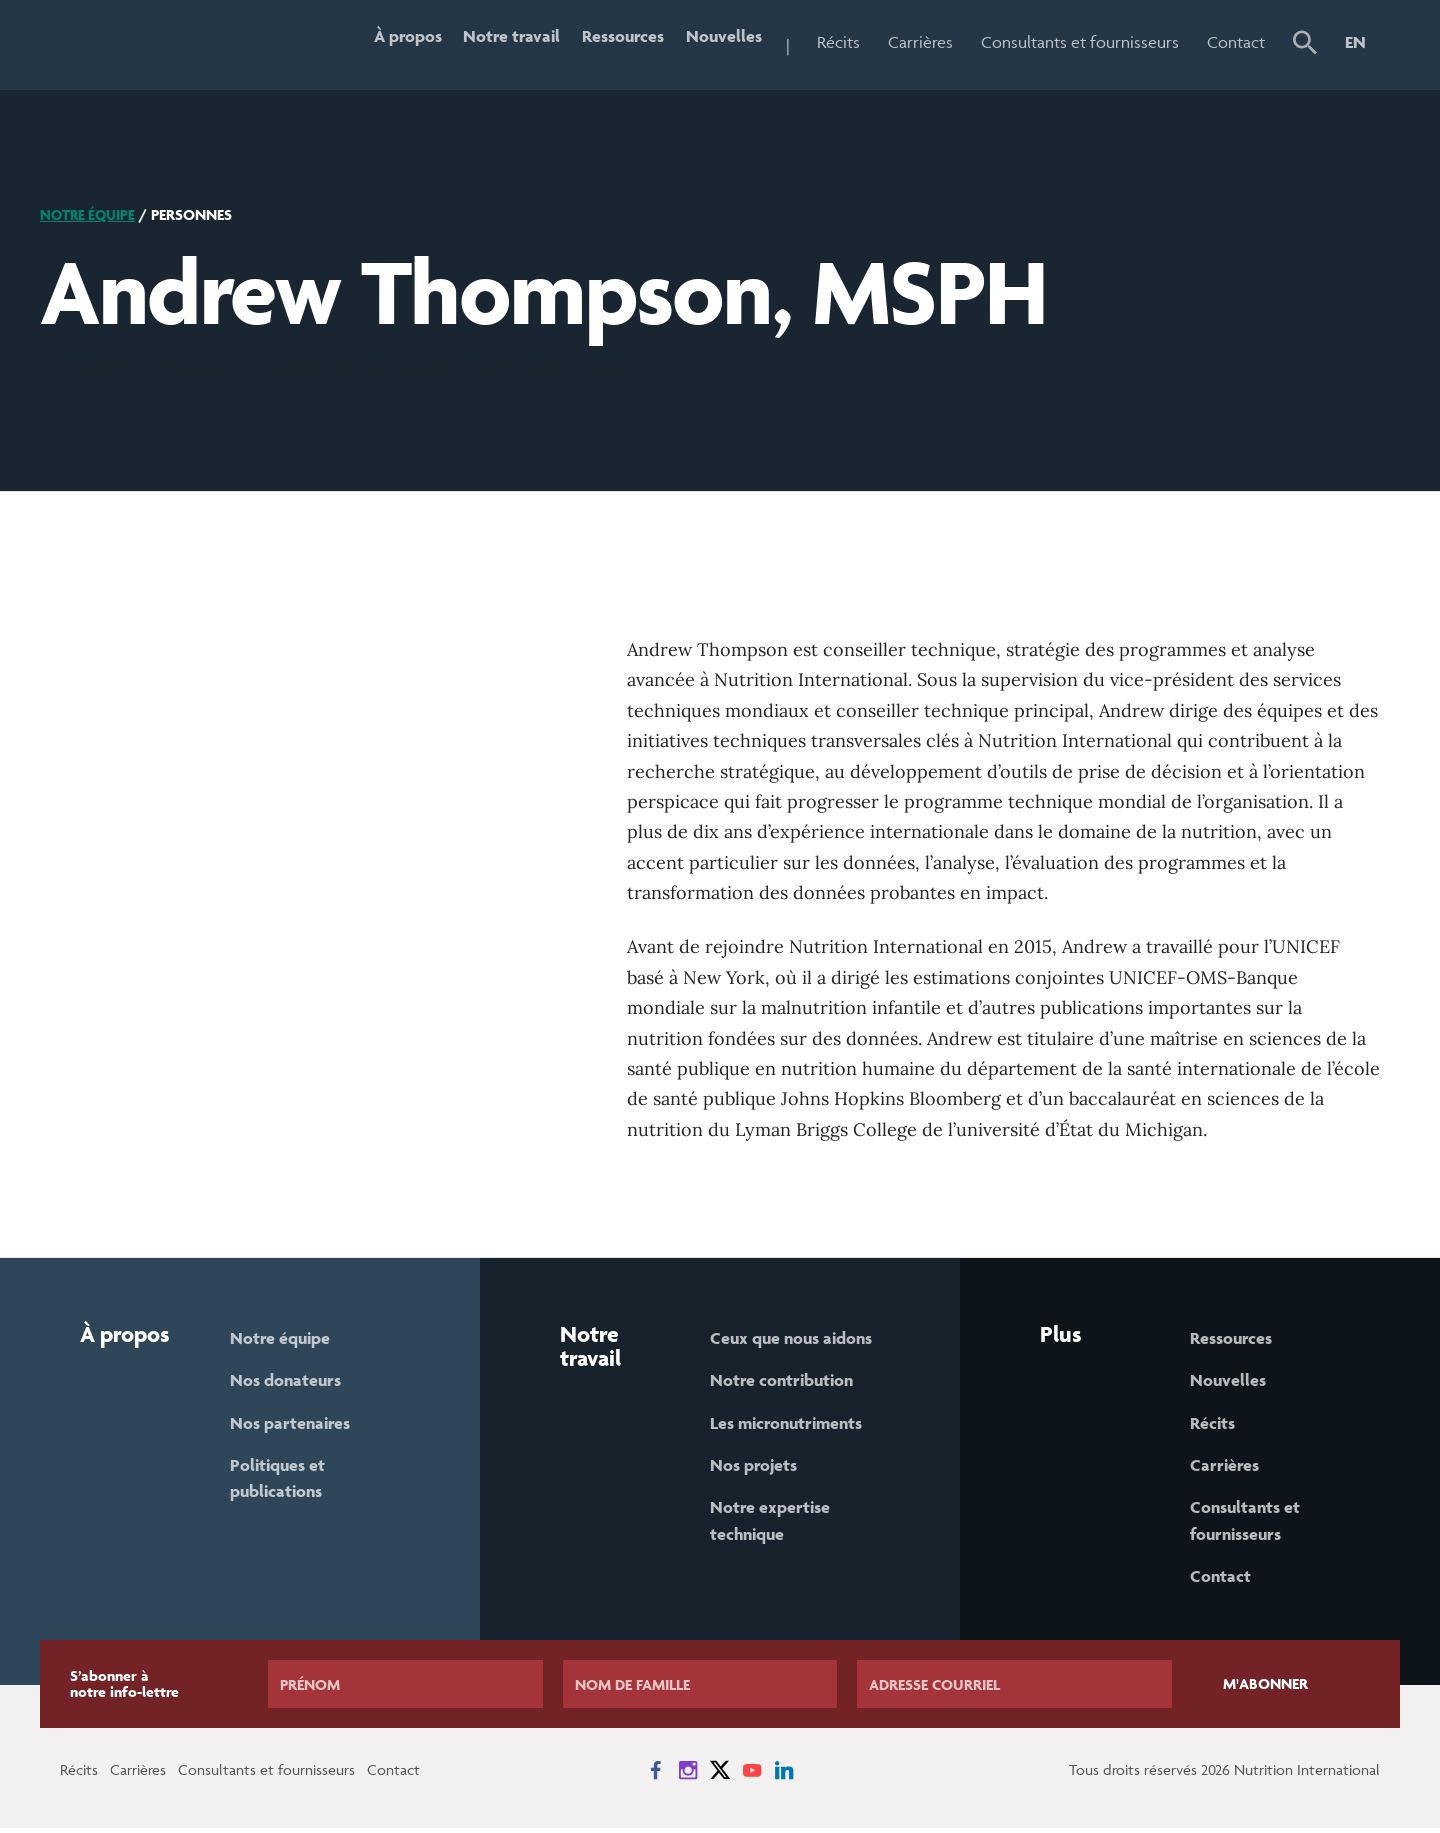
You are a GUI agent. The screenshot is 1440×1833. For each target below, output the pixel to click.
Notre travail (496, 42)
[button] (1305, 45)
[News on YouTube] (752, 1775)
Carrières (920, 42)
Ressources (614, 42)
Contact (1236, 42)
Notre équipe (90, 214)
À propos (386, 42)
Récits (838, 42)
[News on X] (720, 1775)
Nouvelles (721, 42)
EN (1355, 42)
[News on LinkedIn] (784, 1775)
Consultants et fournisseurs (1080, 42)
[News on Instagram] (688, 1775)
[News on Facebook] (656, 1775)
